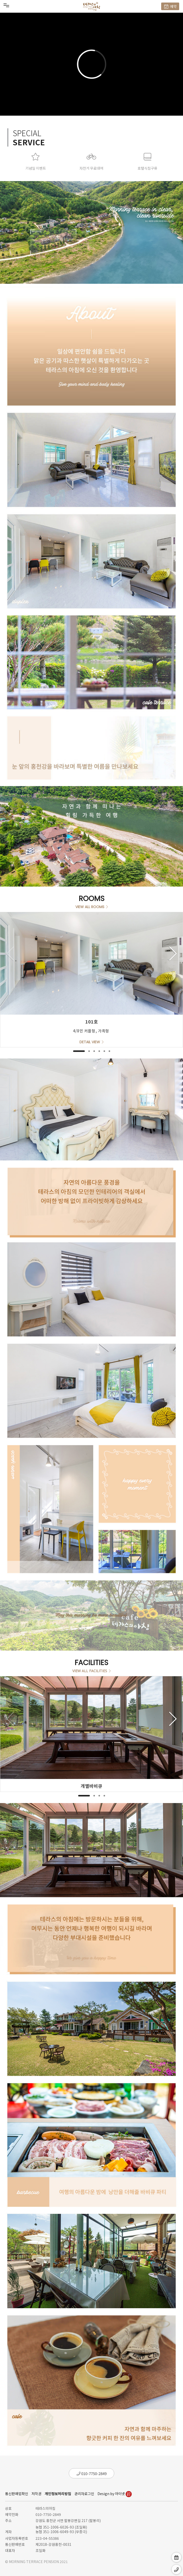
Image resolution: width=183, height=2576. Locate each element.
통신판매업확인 (16, 2493)
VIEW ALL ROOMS (91, 906)
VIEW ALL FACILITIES (91, 1670)
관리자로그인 (84, 2493)
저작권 (36, 2493)
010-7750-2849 (92, 2473)
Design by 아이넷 (114, 2493)
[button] (79, 1051)
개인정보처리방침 (58, 2493)
